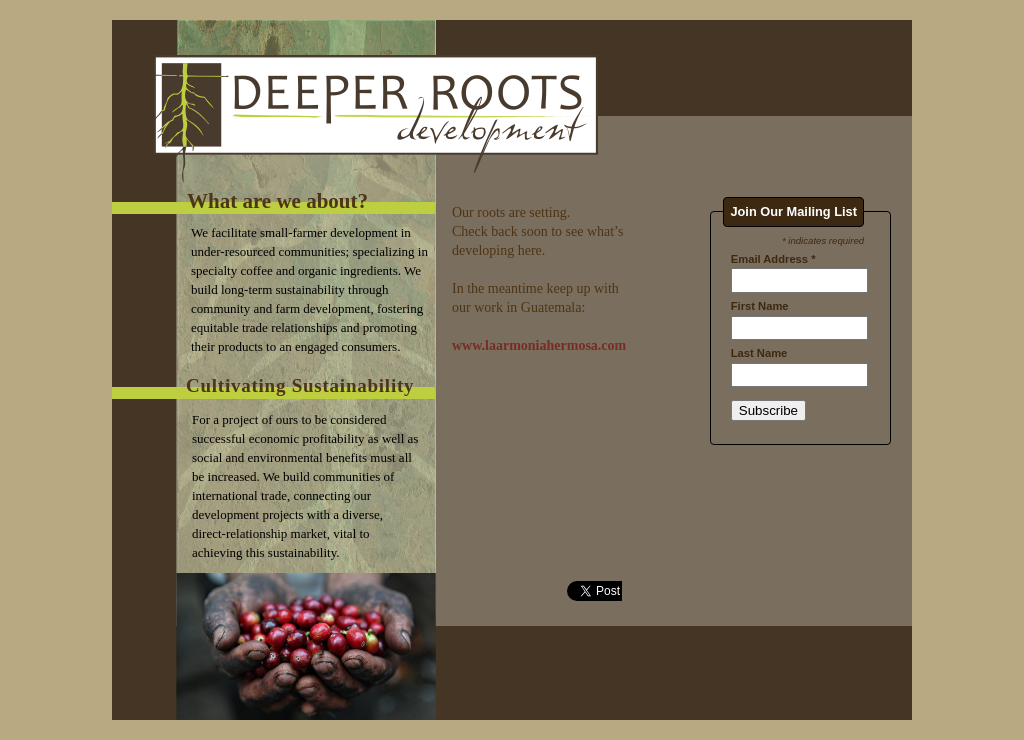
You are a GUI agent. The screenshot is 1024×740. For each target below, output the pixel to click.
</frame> (800, 380)
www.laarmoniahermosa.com (539, 345)
